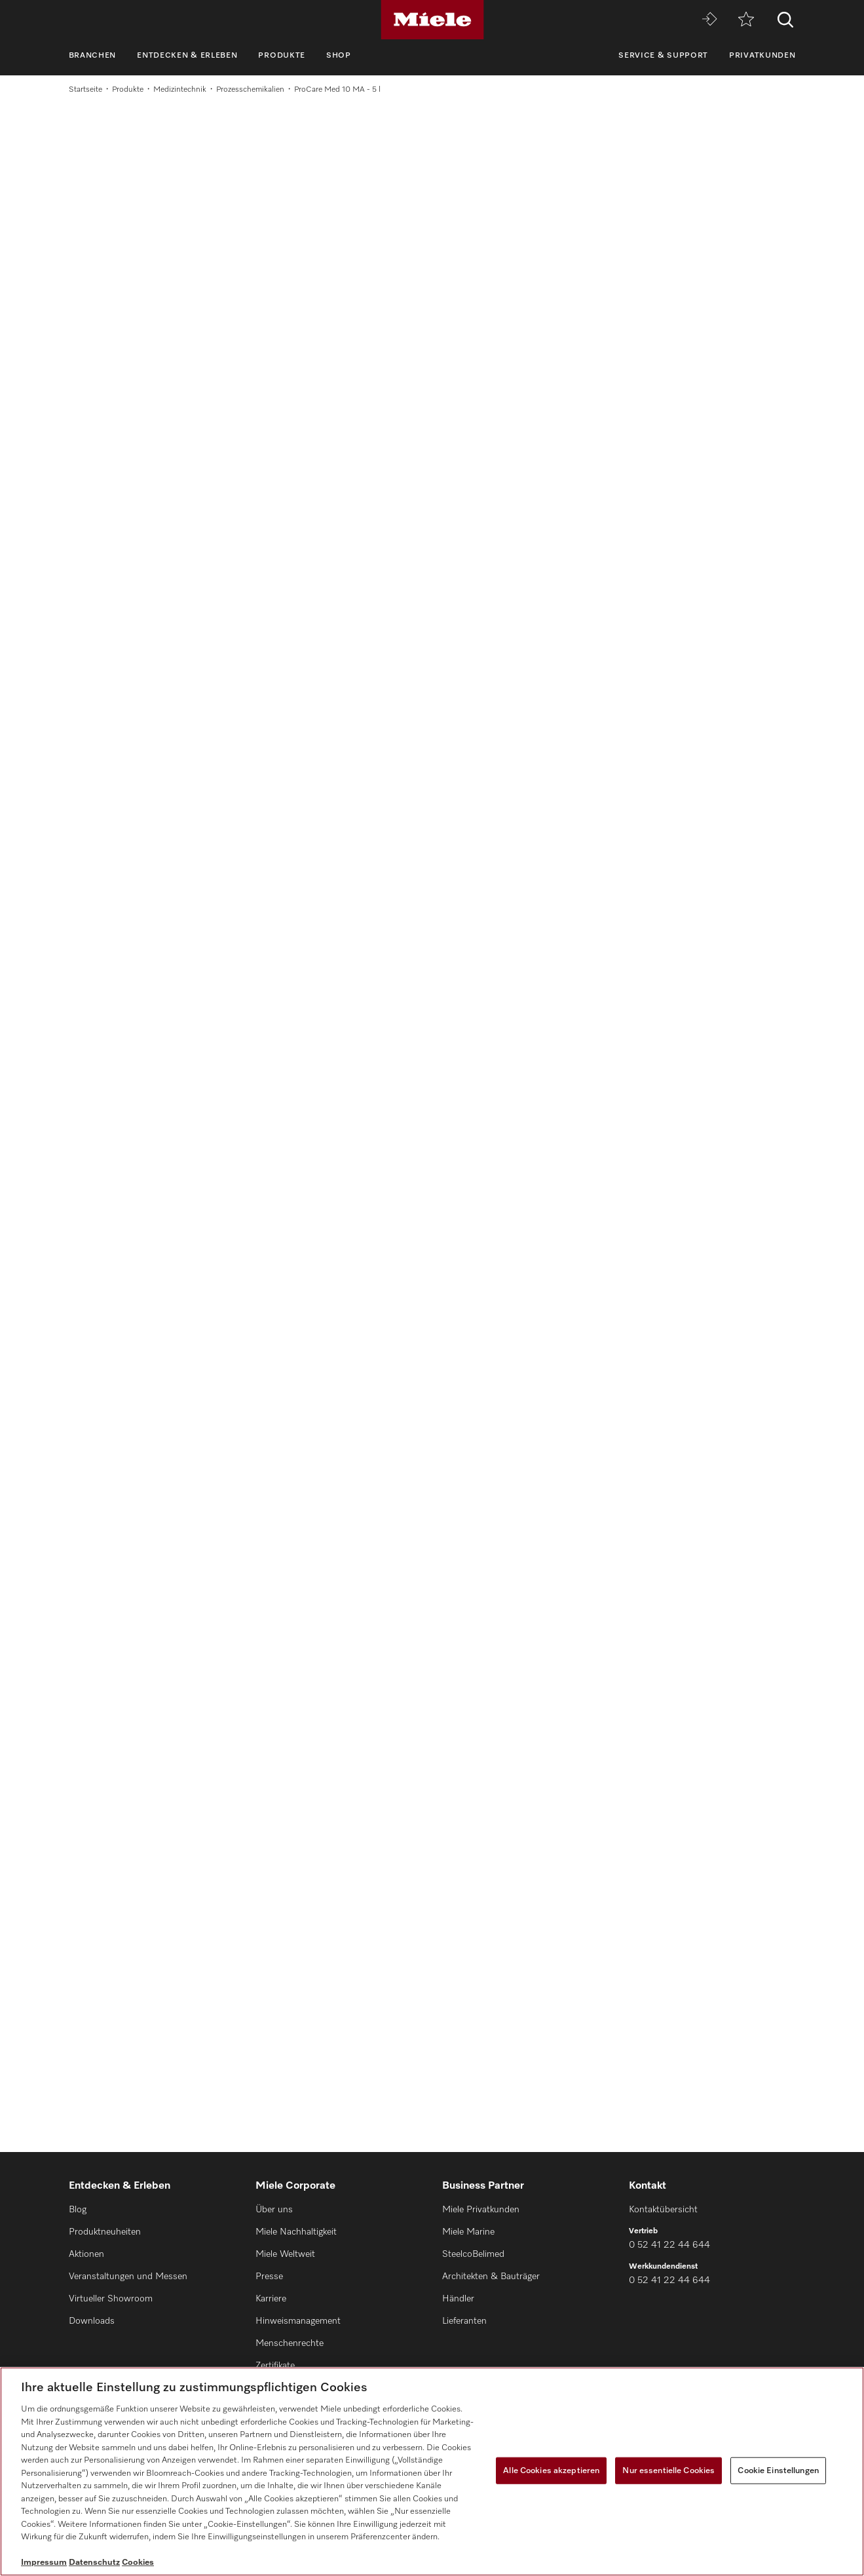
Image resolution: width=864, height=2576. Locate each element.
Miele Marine (468, 2232)
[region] (432, 2471)
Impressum (44, 2562)
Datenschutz (94, 2562)
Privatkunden (762, 56)
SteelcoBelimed (473, 2254)
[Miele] (432, 19)
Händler (458, 2298)
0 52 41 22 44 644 (669, 2245)
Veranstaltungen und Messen (128, 2276)
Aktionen (86, 2254)
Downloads (92, 2321)
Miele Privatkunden (480, 2209)
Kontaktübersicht (663, 2209)
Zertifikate (275, 2365)
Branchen (93, 56)
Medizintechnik (179, 90)
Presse (269, 2276)
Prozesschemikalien (250, 90)
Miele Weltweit (285, 2254)
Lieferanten (464, 2321)
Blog (77, 2209)
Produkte (281, 56)
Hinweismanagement (298, 2321)
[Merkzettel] (746, 20)
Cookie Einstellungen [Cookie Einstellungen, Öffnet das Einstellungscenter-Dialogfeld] (778, 2470)
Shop (338, 56)
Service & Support (663, 56)
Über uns (274, 2209)
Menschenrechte (289, 2343)
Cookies (138, 2562)
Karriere (270, 2298)
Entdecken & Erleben (187, 56)
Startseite (85, 90)
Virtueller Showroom (111, 2298)
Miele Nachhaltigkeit (296, 2232)
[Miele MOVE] (709, 20)
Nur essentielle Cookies (668, 2470)
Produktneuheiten (105, 2232)
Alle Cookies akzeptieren (551, 2470)
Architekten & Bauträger (491, 2276)
